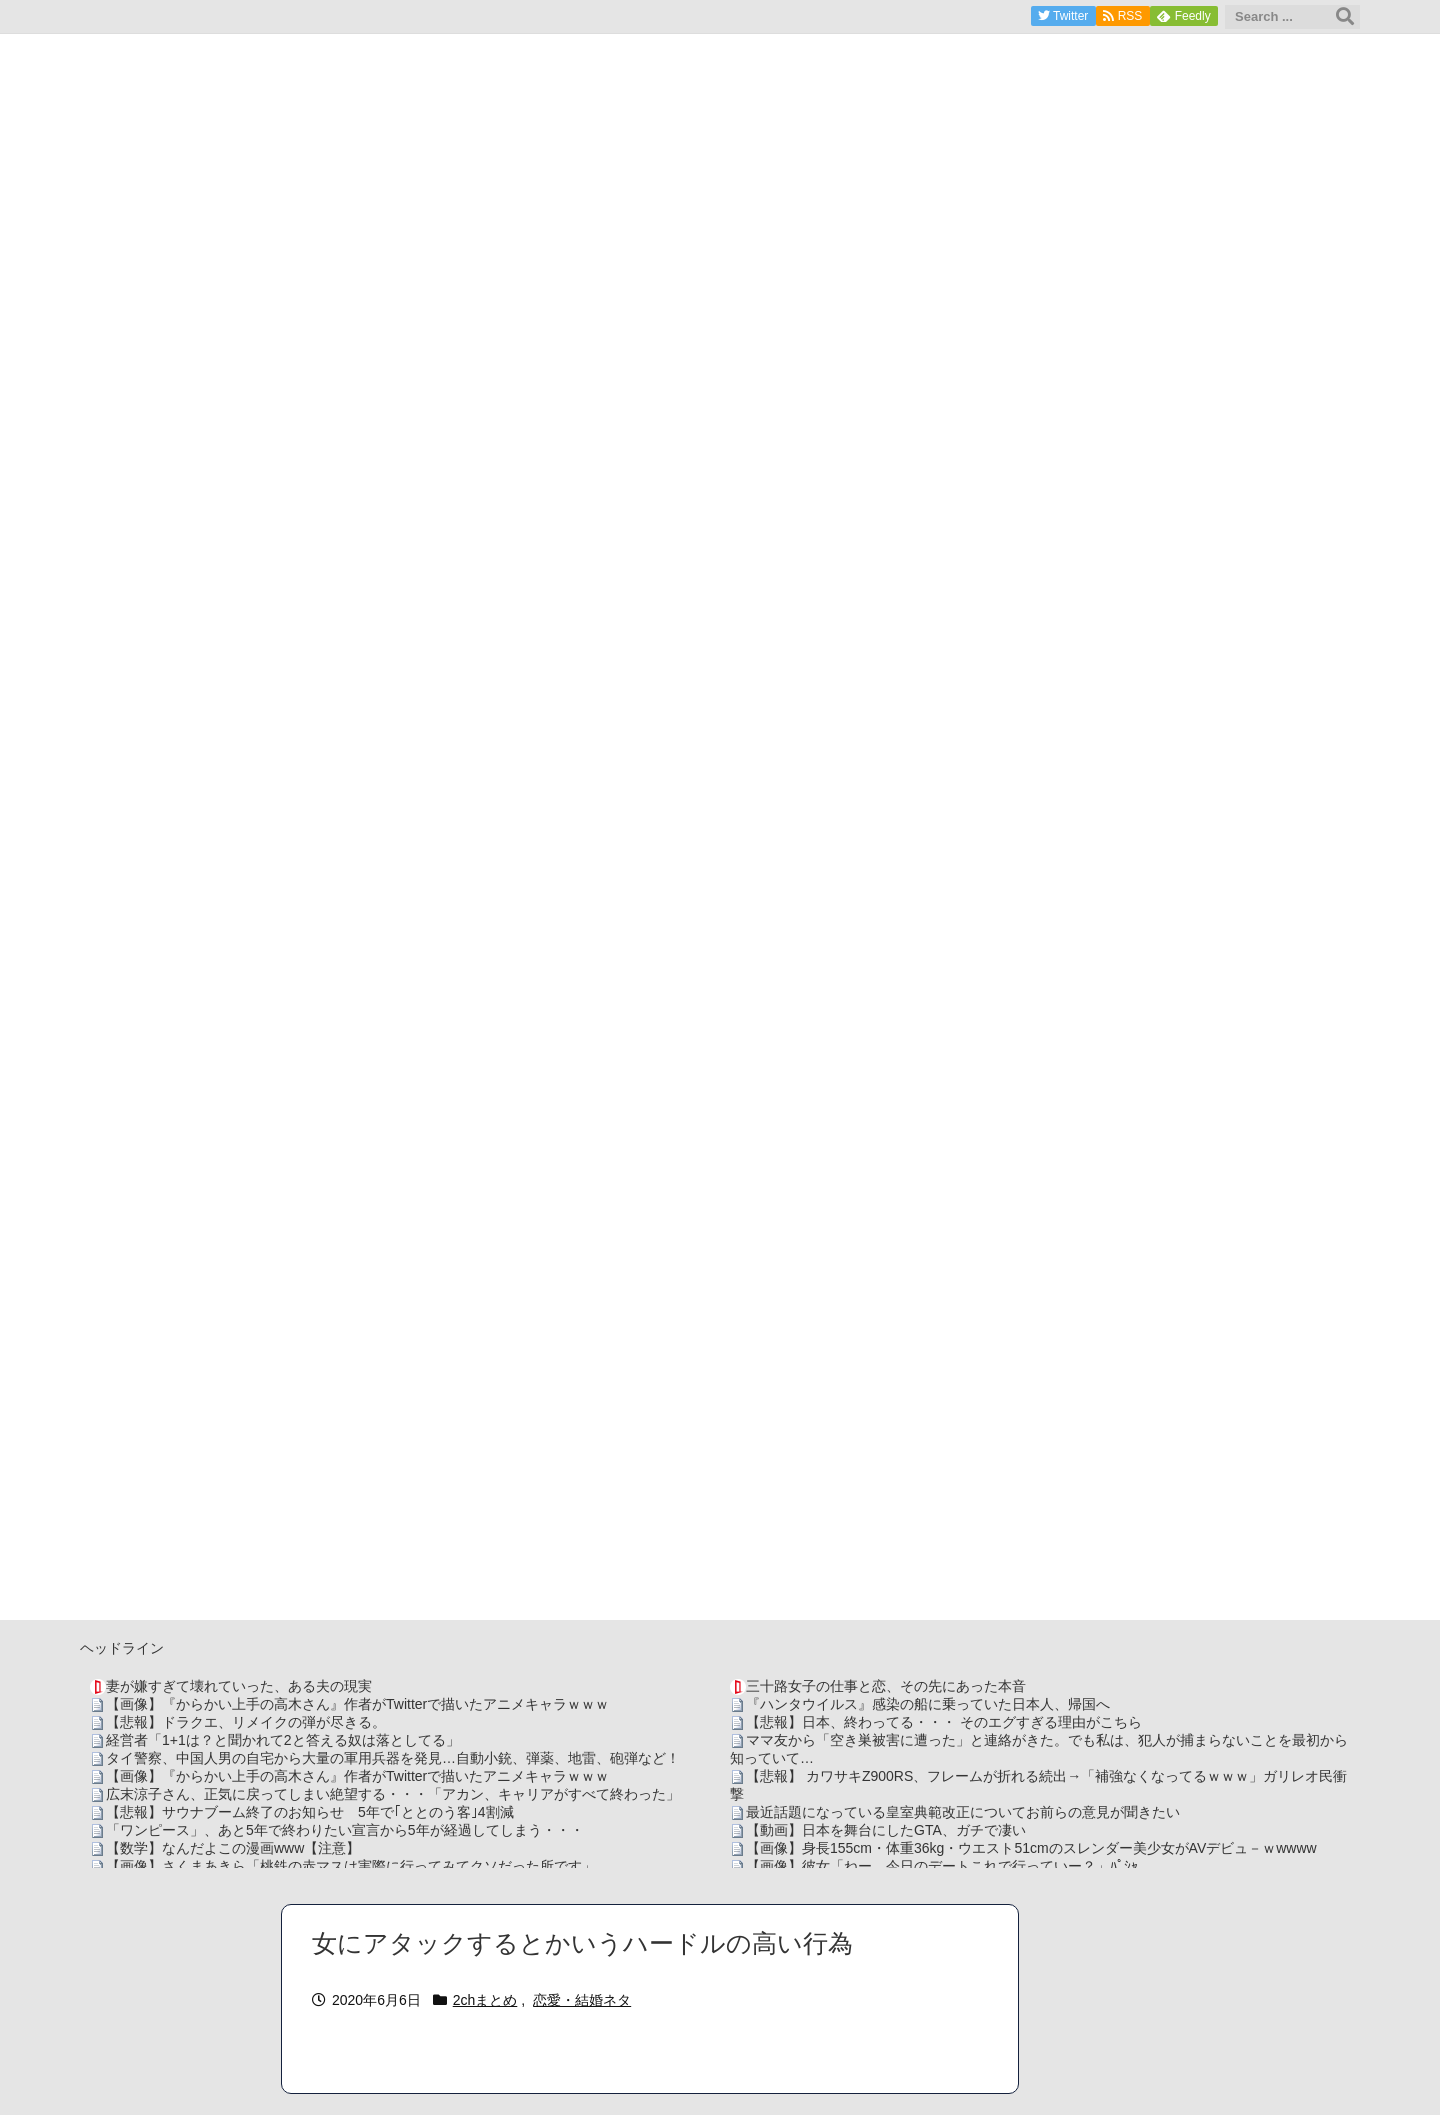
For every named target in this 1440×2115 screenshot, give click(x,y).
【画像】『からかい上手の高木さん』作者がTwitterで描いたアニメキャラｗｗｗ (357, 1704)
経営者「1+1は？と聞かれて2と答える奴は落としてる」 (283, 1740)
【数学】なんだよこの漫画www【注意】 (233, 1848)
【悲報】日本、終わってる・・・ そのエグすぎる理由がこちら (944, 1722)
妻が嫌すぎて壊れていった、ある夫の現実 (239, 1686)
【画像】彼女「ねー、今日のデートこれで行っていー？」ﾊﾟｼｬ (942, 1866)
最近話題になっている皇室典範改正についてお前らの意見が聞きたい (963, 1812)
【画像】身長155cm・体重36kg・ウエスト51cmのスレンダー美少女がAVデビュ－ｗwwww (1031, 1848)
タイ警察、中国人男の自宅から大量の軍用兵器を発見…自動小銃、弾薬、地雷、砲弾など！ (393, 1758)
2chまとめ (485, 2000)
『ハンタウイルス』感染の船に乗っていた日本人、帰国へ (928, 1704)
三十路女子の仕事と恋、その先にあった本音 (886, 1686)
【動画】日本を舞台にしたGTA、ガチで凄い (886, 1830)
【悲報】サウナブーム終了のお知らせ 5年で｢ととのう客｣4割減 (310, 1812)
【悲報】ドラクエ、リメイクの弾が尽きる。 (246, 1722)
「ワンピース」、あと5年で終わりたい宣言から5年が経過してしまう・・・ (345, 1830)
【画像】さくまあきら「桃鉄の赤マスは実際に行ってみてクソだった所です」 (351, 1866)
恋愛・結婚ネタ (582, 2000)
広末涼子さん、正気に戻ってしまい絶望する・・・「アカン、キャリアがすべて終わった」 (393, 1794)
